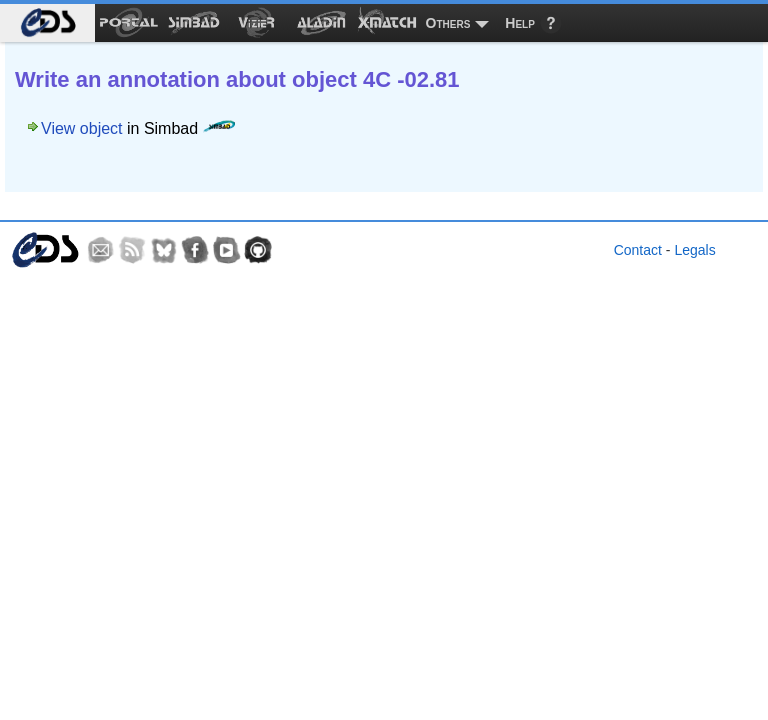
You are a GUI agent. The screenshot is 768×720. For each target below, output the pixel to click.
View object (82, 128)
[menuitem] (47, 23)
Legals (694, 250)
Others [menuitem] (448, 23)
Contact (638, 250)
